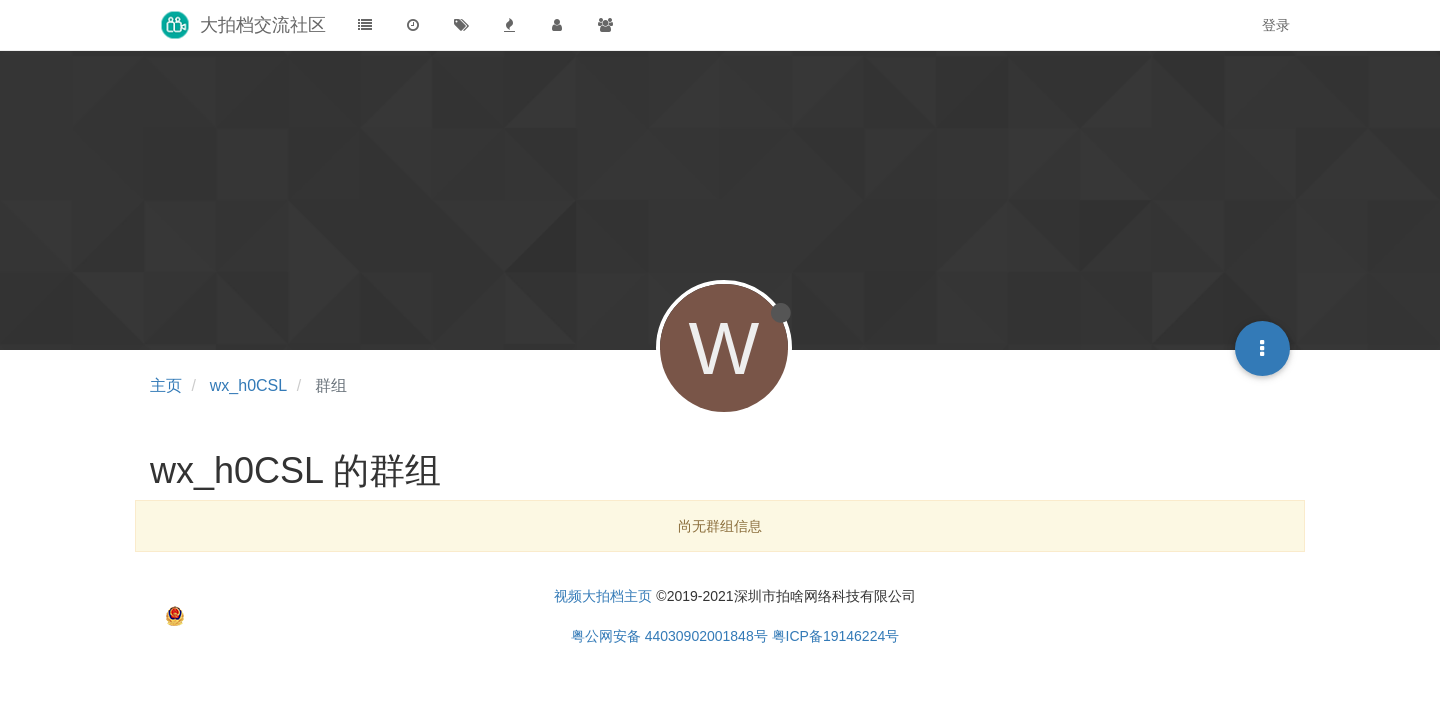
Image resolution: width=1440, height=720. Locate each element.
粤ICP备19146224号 (836, 636)
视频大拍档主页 (603, 596)
